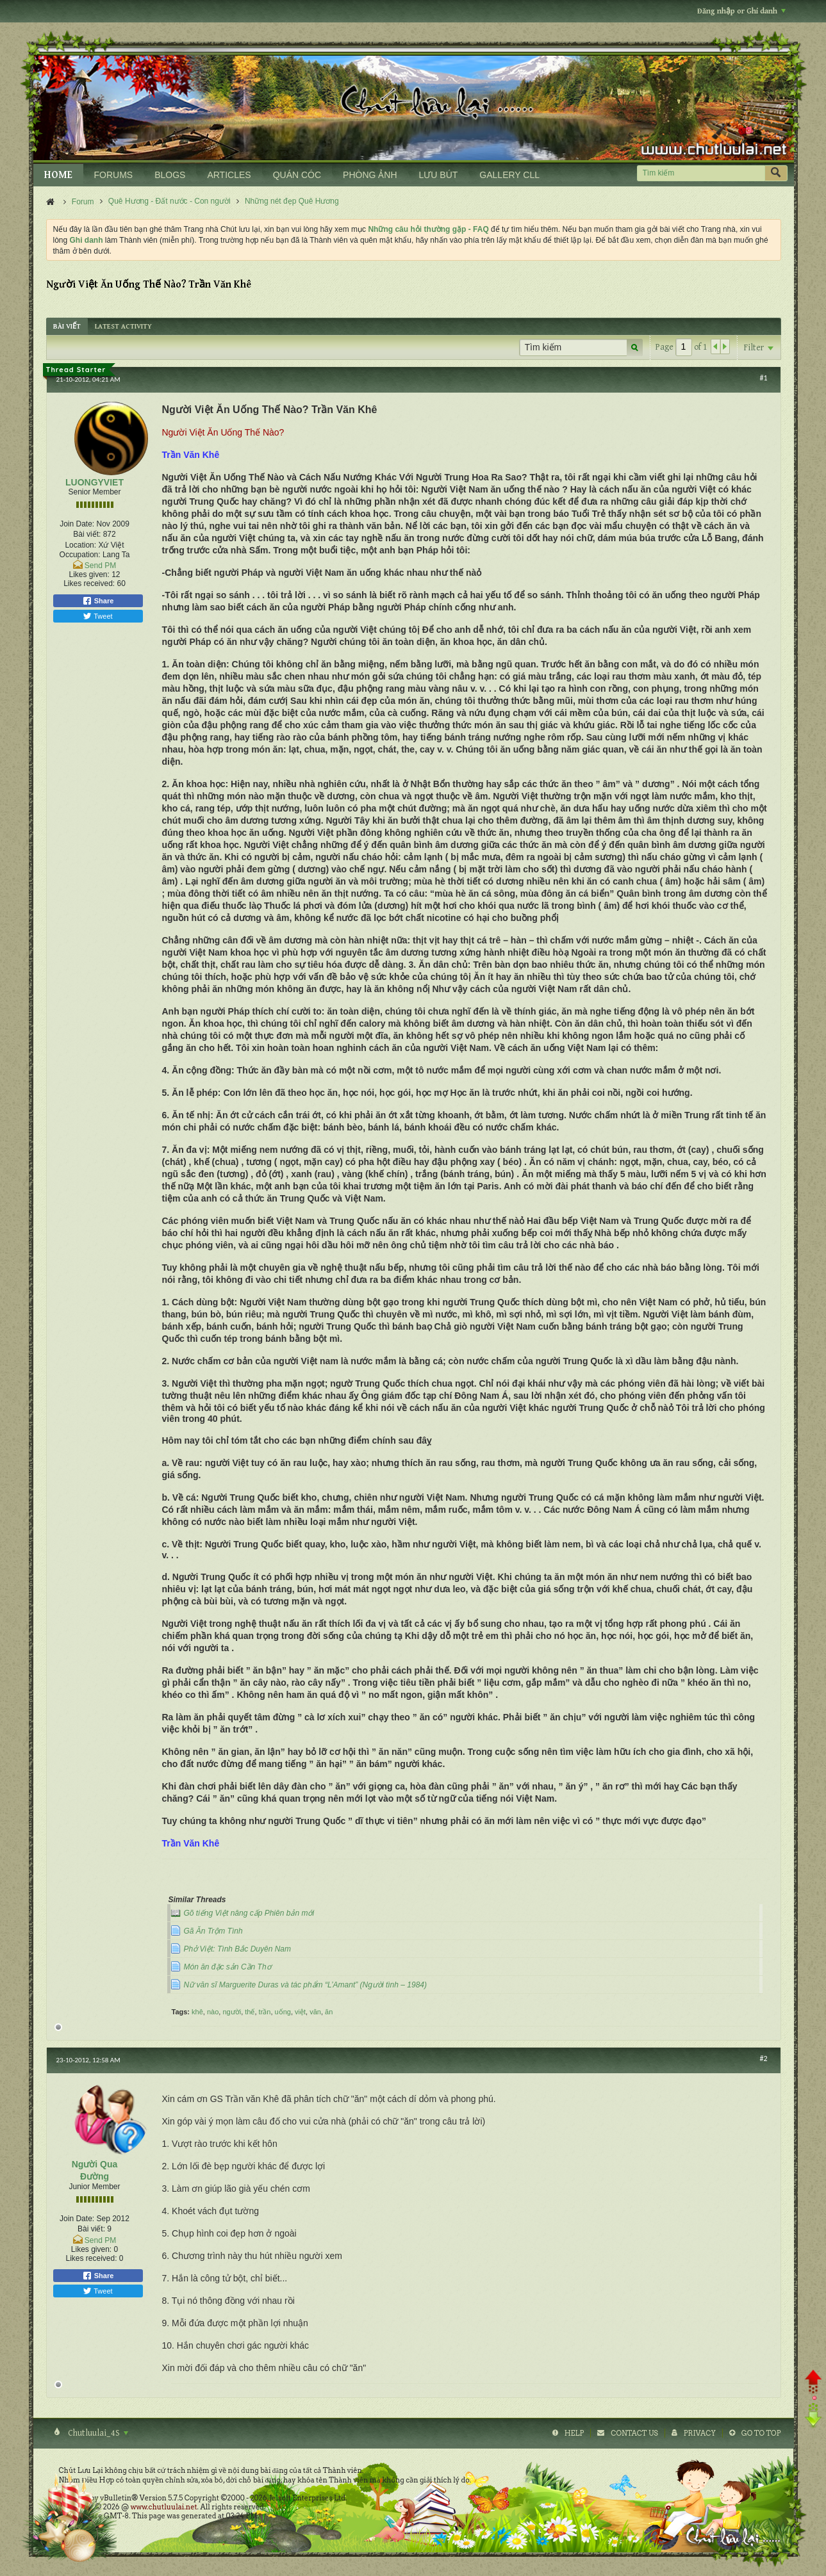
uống (283, 2012)
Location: (80, 545)
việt (300, 2012)
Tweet (97, 616)
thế (249, 2012)
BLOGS (169, 175)
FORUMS (113, 175)
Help (574, 2433)
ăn (329, 2012)
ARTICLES (229, 175)
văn (315, 2012)
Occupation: (80, 554)
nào (213, 2012)
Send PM (100, 565)
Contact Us (634, 2433)
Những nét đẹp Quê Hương (292, 201)
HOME (58, 175)
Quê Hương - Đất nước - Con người (169, 201)
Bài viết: (87, 534)
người (231, 2012)
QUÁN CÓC (297, 175)
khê (197, 2012)
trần (265, 2012)
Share (98, 601)
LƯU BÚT (438, 175)
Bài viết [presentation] (67, 326)
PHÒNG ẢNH (370, 175)
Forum (83, 201)
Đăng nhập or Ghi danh (741, 11)
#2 (763, 2058)
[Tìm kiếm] (700, 173)
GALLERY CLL (509, 175)
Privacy (700, 2433)
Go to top (761, 2433)
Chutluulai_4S (97, 2433)
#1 (763, 377)
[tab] (67, 326)
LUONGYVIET (94, 482)
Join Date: (77, 523)
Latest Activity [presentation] (123, 326)
